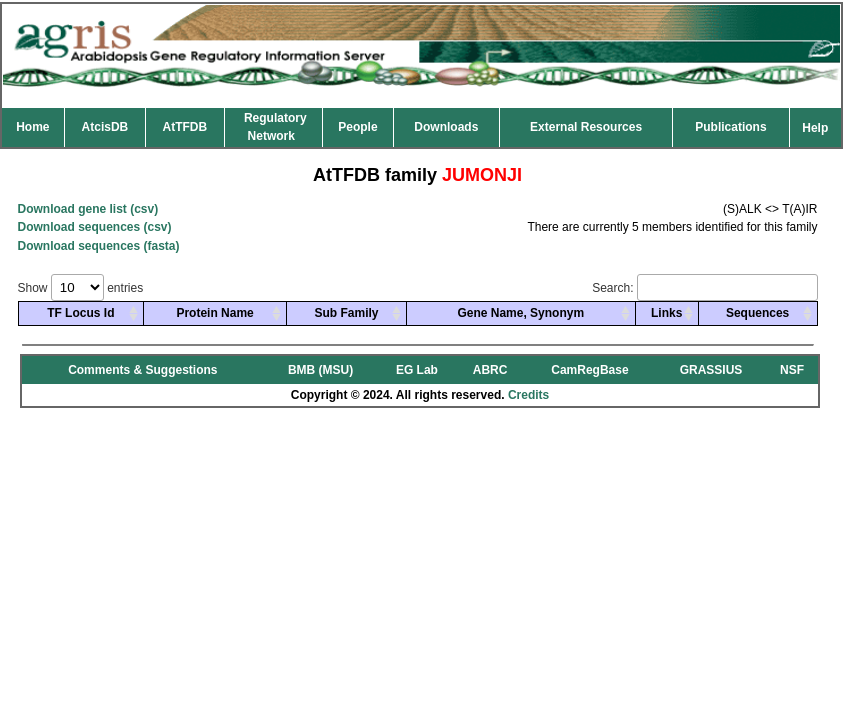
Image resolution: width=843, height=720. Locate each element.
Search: (704, 288)
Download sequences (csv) (95, 227)
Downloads (446, 127)
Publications (730, 127)
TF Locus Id (80, 313)
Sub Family (346, 313)
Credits (528, 395)
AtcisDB (105, 127)
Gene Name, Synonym (520, 313)
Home (32, 127)
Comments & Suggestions (142, 370)
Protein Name (214, 313)
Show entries (81, 288)
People (357, 127)
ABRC (490, 370)
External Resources (586, 127)
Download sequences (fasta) (99, 246)
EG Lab (417, 370)
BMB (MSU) (320, 370)
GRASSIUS (711, 370)
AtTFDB (185, 127)
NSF (792, 370)
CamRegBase (589, 370)
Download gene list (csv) (88, 209)
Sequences (757, 313)
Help (815, 128)
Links (666, 313)
